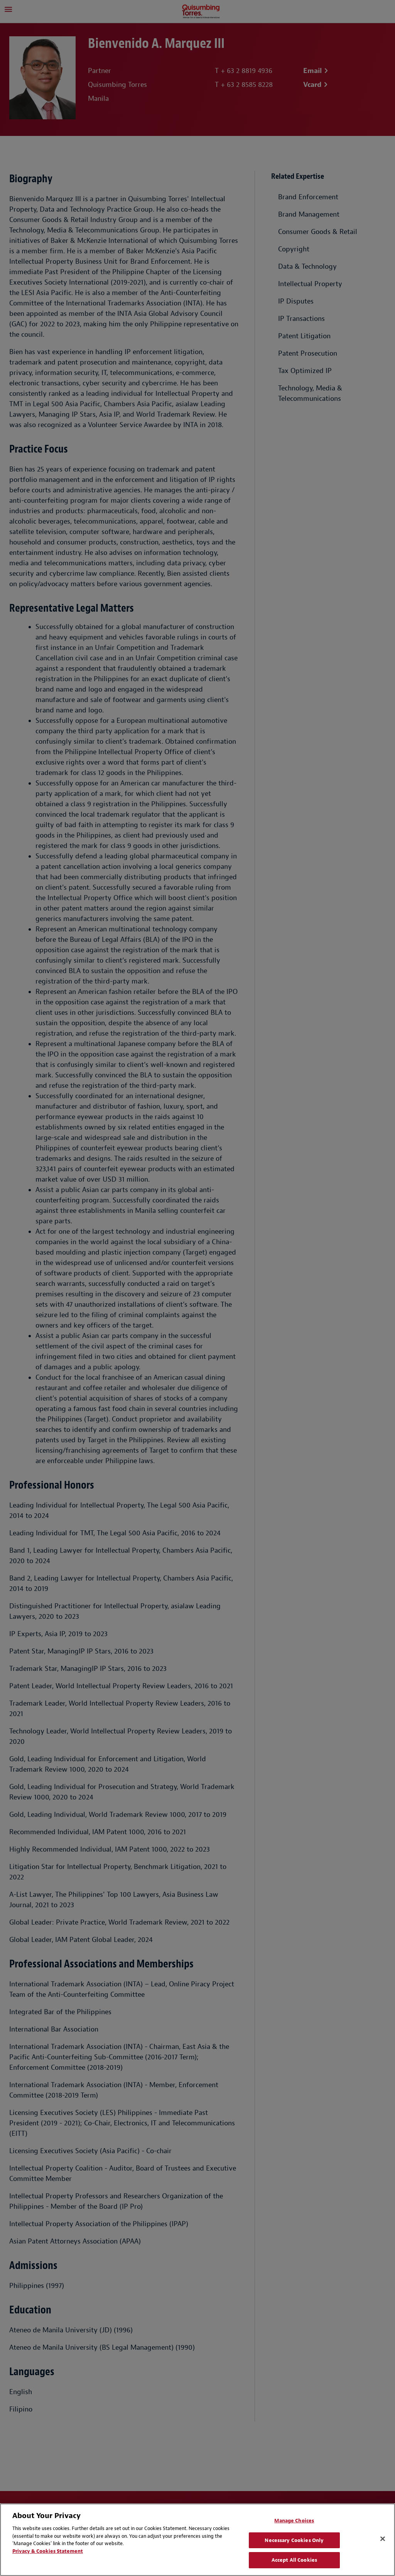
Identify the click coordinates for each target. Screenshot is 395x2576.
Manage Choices (294, 2520)
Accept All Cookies (294, 2560)
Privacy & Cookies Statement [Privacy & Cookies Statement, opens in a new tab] (47, 2551)
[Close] (382, 2538)
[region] (197, 2539)
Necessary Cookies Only (294, 2540)
